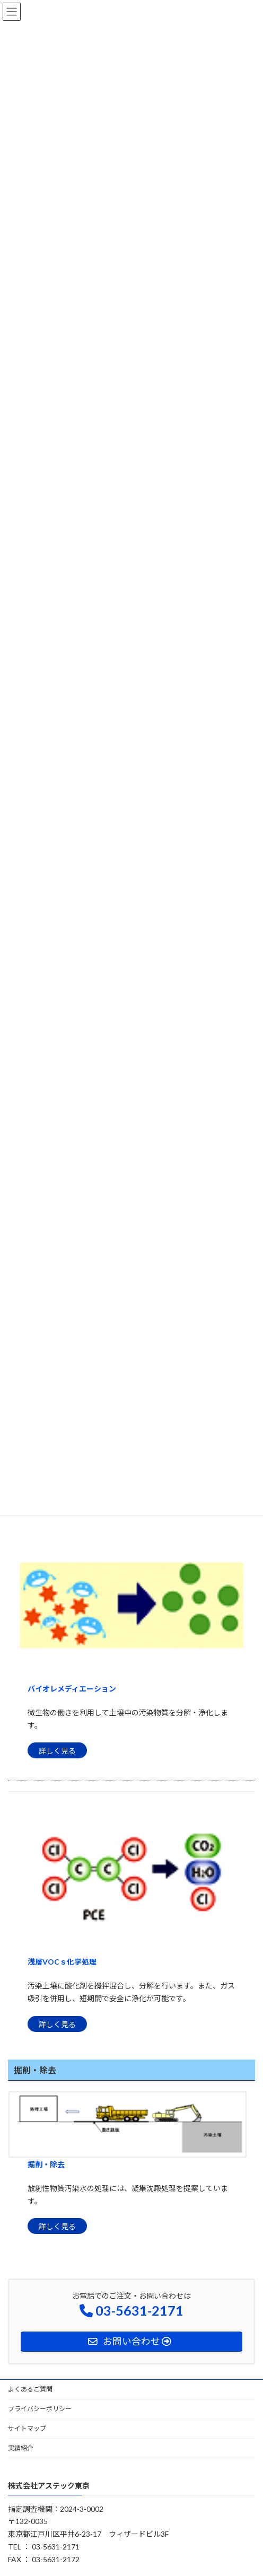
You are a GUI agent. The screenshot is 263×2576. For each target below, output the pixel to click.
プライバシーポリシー (40, 2409)
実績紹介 (20, 2448)
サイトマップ (27, 2428)
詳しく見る (57, 1750)
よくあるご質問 (30, 2389)
